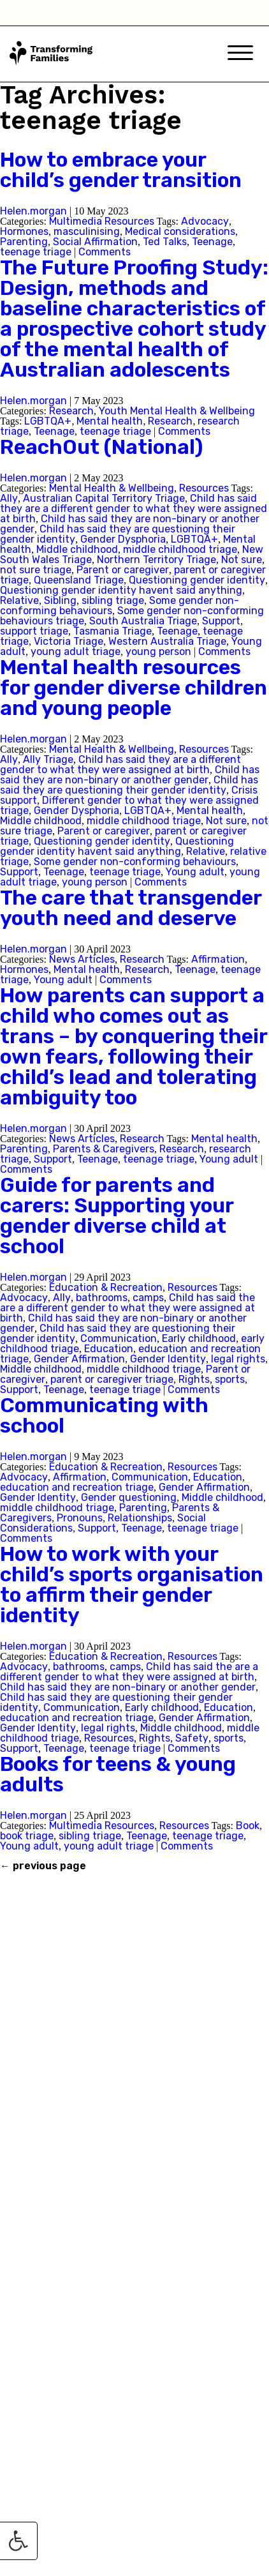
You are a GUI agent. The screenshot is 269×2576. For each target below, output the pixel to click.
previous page (43, 1866)
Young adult (195, 872)
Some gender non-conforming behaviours (135, 861)
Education (108, 1349)
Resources (204, 488)
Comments (104, 252)
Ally (9, 498)
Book (247, 1825)
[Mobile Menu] (240, 54)
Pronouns (80, 1518)
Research (71, 411)
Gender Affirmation (79, 1359)
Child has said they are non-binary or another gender (129, 775)
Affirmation (218, 959)
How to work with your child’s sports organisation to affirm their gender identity (131, 1584)
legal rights (238, 1359)
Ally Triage (48, 759)
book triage (27, 1836)
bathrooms (101, 1298)
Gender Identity (168, 1359)
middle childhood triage (180, 549)
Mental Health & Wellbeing (111, 488)
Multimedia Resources (101, 221)
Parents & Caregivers (103, 1149)
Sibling (60, 600)
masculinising (87, 231)
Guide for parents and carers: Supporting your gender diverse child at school (116, 1215)
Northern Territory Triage (156, 560)
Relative (19, 600)
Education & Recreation (106, 1287)
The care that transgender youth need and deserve (130, 907)
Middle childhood (77, 549)
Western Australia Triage (167, 641)
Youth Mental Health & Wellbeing (177, 411)
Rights (194, 1379)
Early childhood (199, 1338)
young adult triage (75, 651)
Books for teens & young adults (118, 1774)
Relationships (140, 1518)
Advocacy (205, 221)
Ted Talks (165, 242)
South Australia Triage (143, 621)
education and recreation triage (77, 1487)
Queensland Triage (79, 580)
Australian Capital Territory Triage (104, 498)
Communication (118, 1338)
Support (221, 621)
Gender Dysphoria (123, 539)
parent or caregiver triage (111, 1379)
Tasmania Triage (112, 631)
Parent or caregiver (122, 570)
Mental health (109, 421)
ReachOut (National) (101, 447)
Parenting (24, 242)
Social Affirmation (95, 242)
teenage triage (35, 252)
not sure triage (35, 570)
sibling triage (113, 600)
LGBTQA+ (47, 421)
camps (148, 1298)
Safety (191, 1738)
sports (230, 1379)
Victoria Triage (68, 641)
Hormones (24, 231)
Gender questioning (129, 1497)
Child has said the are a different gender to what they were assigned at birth (127, 1308)
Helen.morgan (33, 211)
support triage (34, 631)
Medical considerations (180, 231)
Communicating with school (104, 1415)
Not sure (241, 560)
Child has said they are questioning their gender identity (129, 785)
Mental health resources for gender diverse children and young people (133, 687)
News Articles (82, 959)
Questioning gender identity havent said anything (121, 590)
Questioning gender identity (197, 580)
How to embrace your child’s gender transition (121, 169)
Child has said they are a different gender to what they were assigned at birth (133, 508)
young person (158, 651)
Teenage (212, 242)
